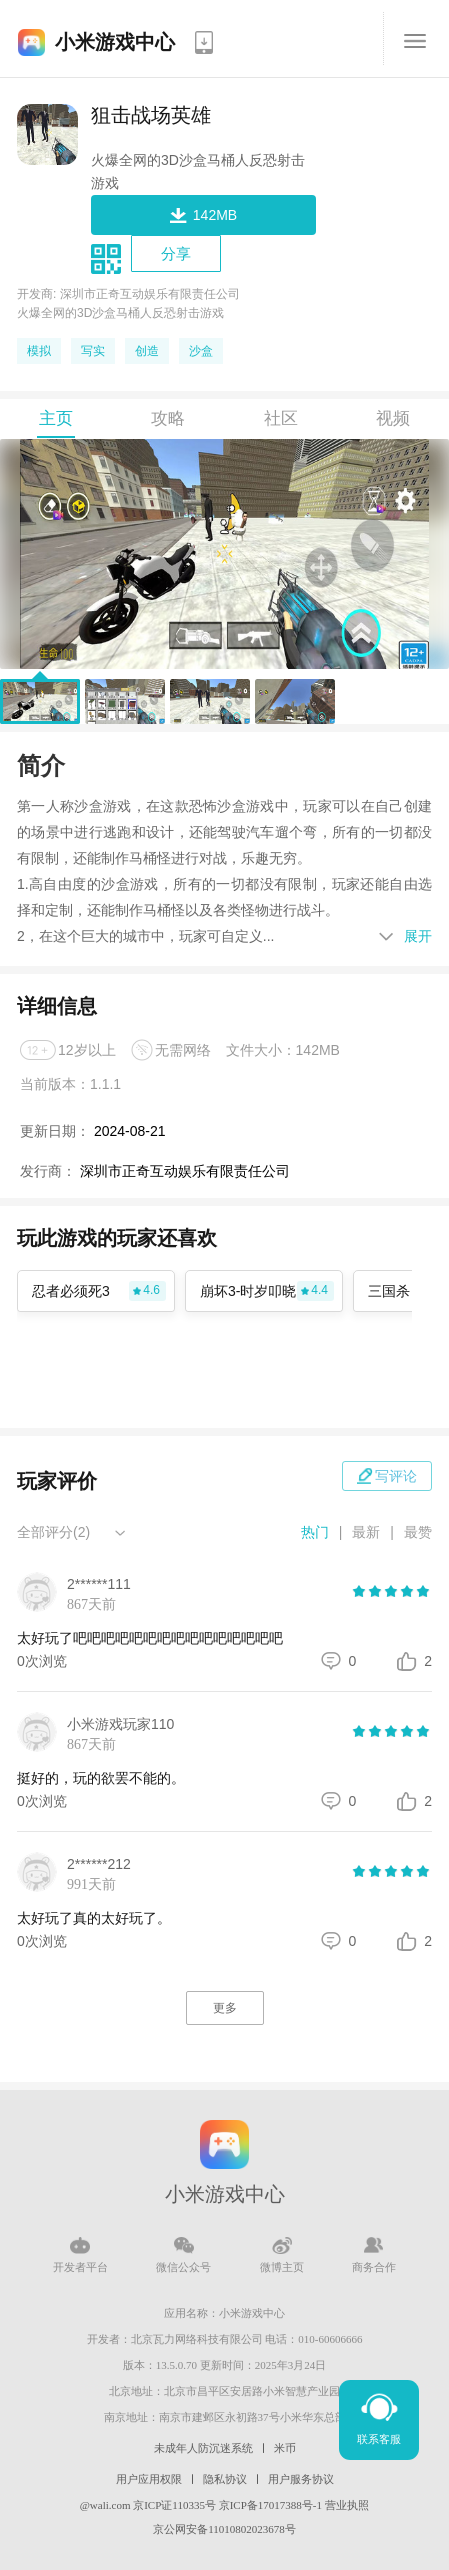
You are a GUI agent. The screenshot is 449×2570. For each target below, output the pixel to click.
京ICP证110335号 (174, 2505)
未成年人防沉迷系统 (203, 2448)
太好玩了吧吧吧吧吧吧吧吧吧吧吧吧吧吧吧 (150, 1638)
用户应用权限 (149, 2479)
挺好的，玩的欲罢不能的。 (101, 1778)
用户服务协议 (301, 2479)
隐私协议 (225, 2479)
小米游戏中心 (115, 42)
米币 (285, 2448)
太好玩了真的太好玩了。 (94, 1918)
